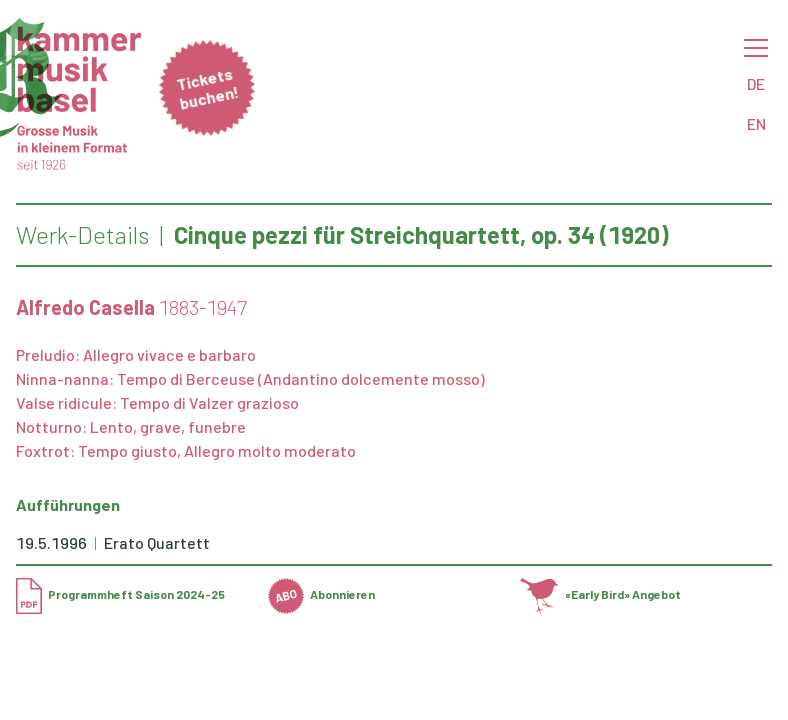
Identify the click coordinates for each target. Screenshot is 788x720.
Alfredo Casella (85, 307)
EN (756, 123)
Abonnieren (321, 594)
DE (756, 83)
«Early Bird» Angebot (600, 594)
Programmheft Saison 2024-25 (120, 594)
